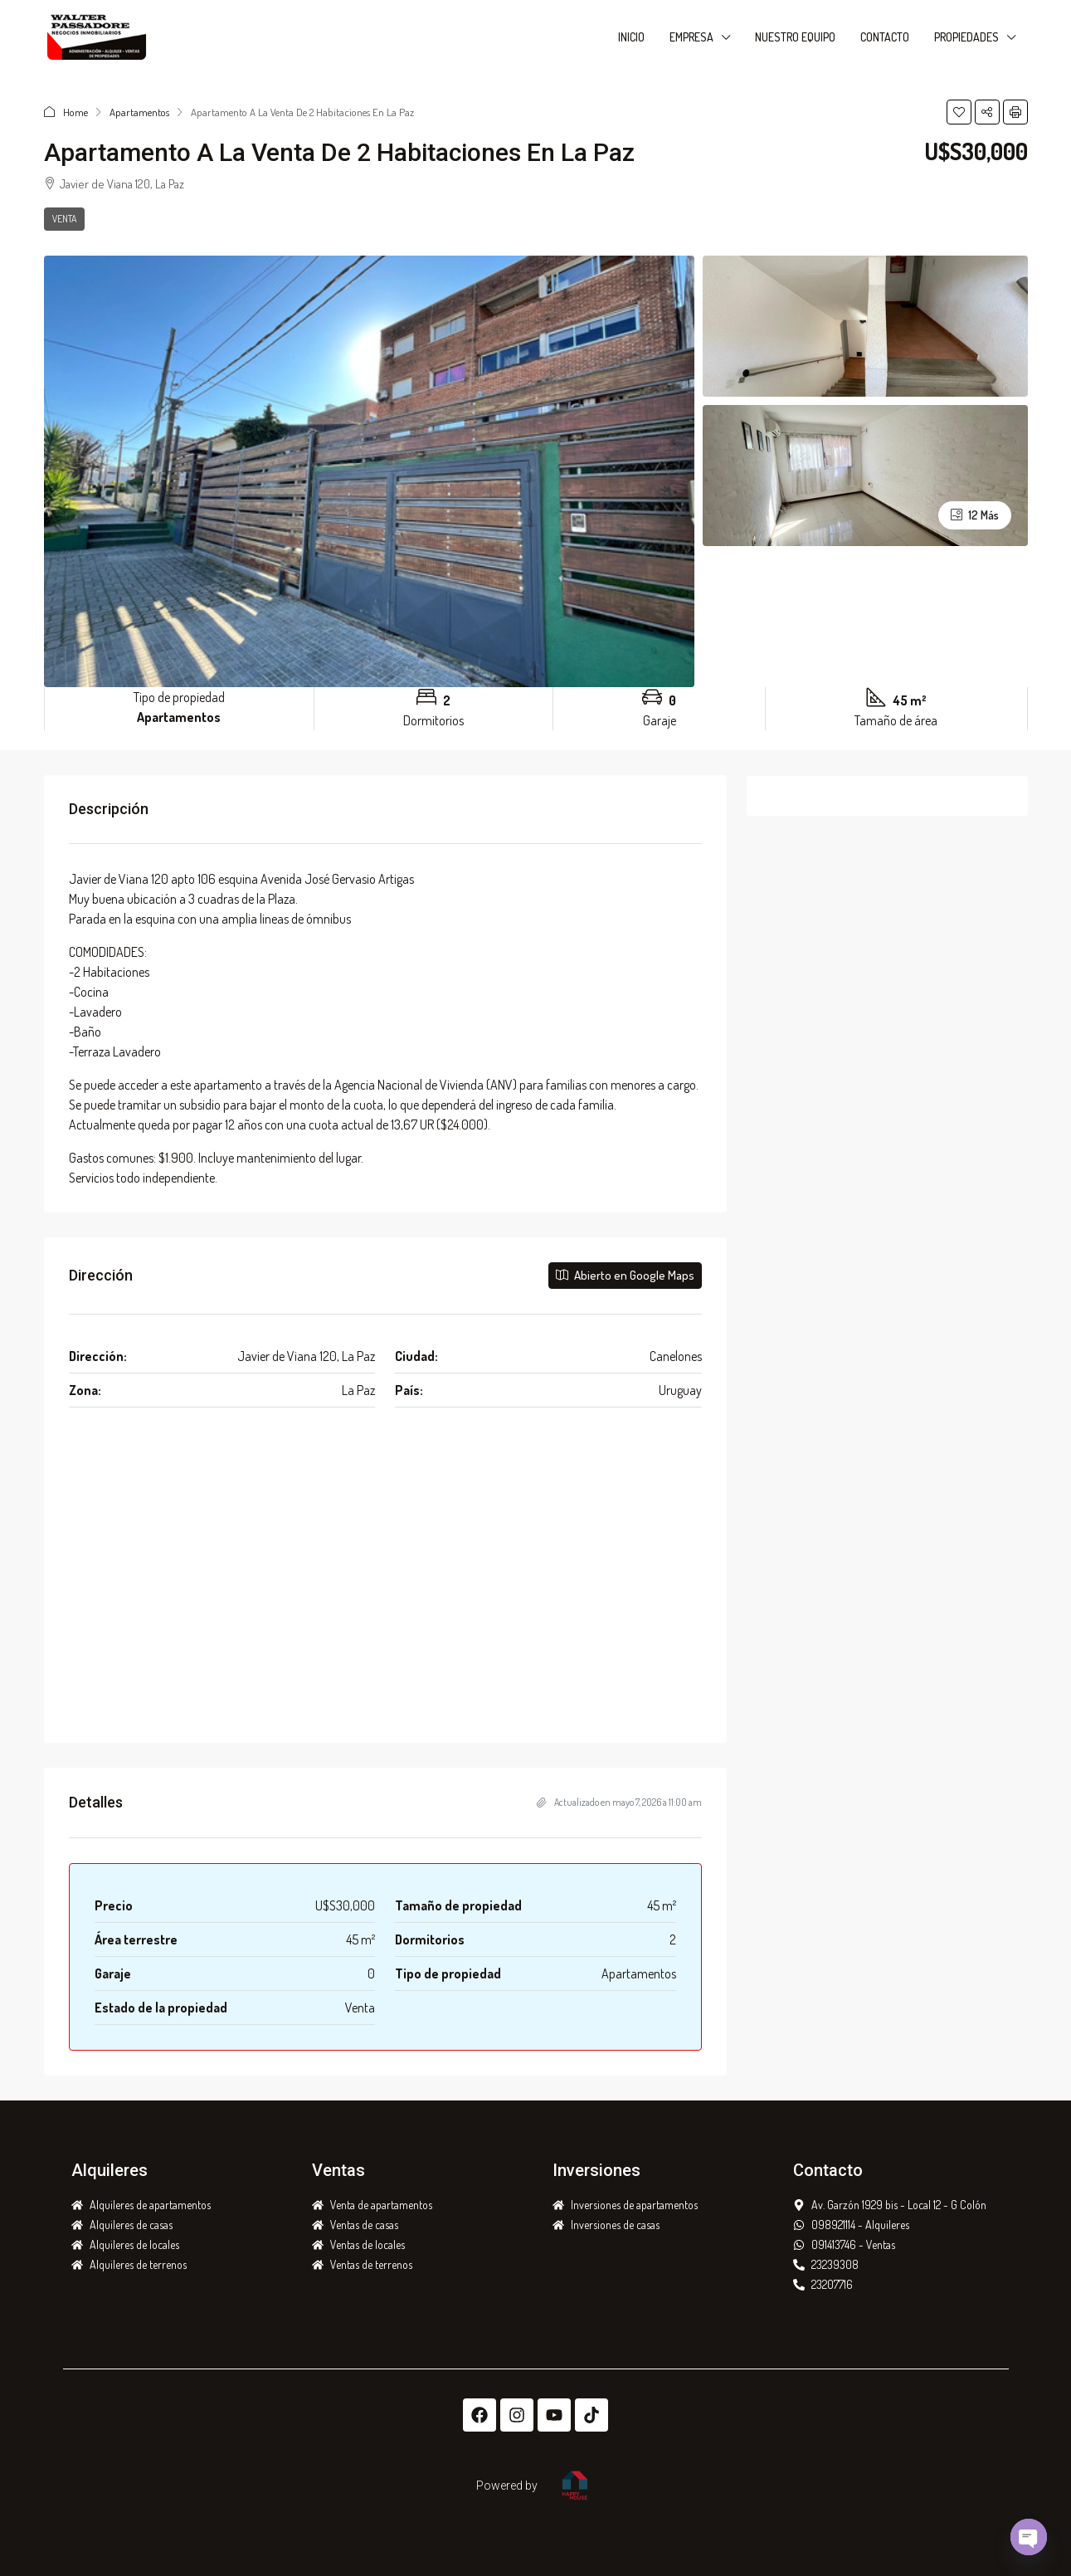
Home (75, 112)
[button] (959, 112)
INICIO (631, 37)
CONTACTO (884, 37)
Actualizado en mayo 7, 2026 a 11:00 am (619, 1802)
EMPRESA (691, 37)
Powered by (507, 2485)
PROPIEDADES (966, 37)
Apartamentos (139, 112)
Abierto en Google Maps (625, 1275)
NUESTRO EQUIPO (795, 37)
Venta (64, 218)
